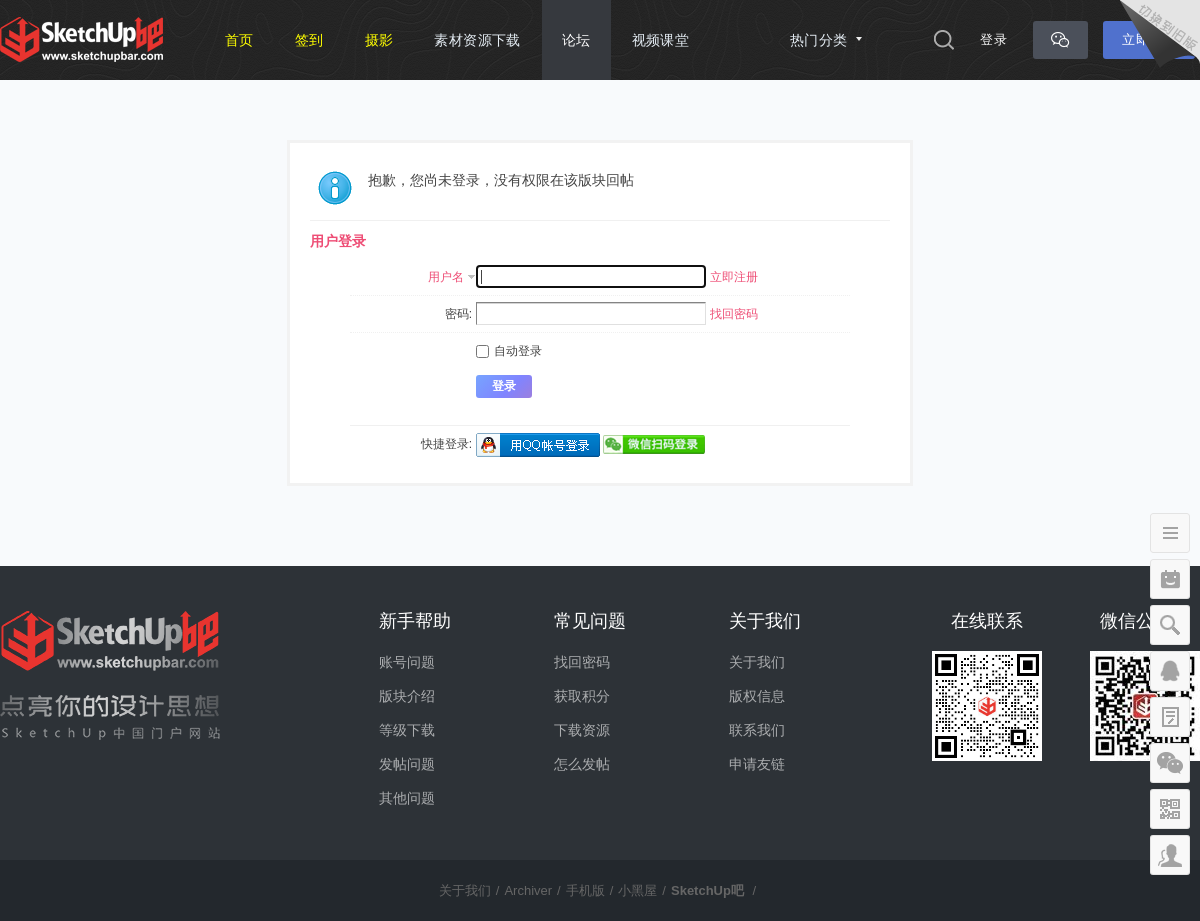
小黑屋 (637, 890)
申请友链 (757, 764)
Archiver (528, 890)
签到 (309, 40)
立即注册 (734, 277)
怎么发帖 (582, 764)
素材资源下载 (477, 40)
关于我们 (757, 662)
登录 (993, 39)
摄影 (379, 40)
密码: (458, 314)
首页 (239, 40)
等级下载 (407, 730)
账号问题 (407, 662)
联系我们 (757, 730)
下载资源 (582, 730)
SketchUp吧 (707, 890)
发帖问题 (407, 764)
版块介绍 (407, 696)
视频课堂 (661, 40)
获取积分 (582, 696)
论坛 (576, 40)
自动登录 (509, 351)
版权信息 (757, 696)
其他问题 (407, 798)
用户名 (446, 277)
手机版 (585, 890)
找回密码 (734, 314)
